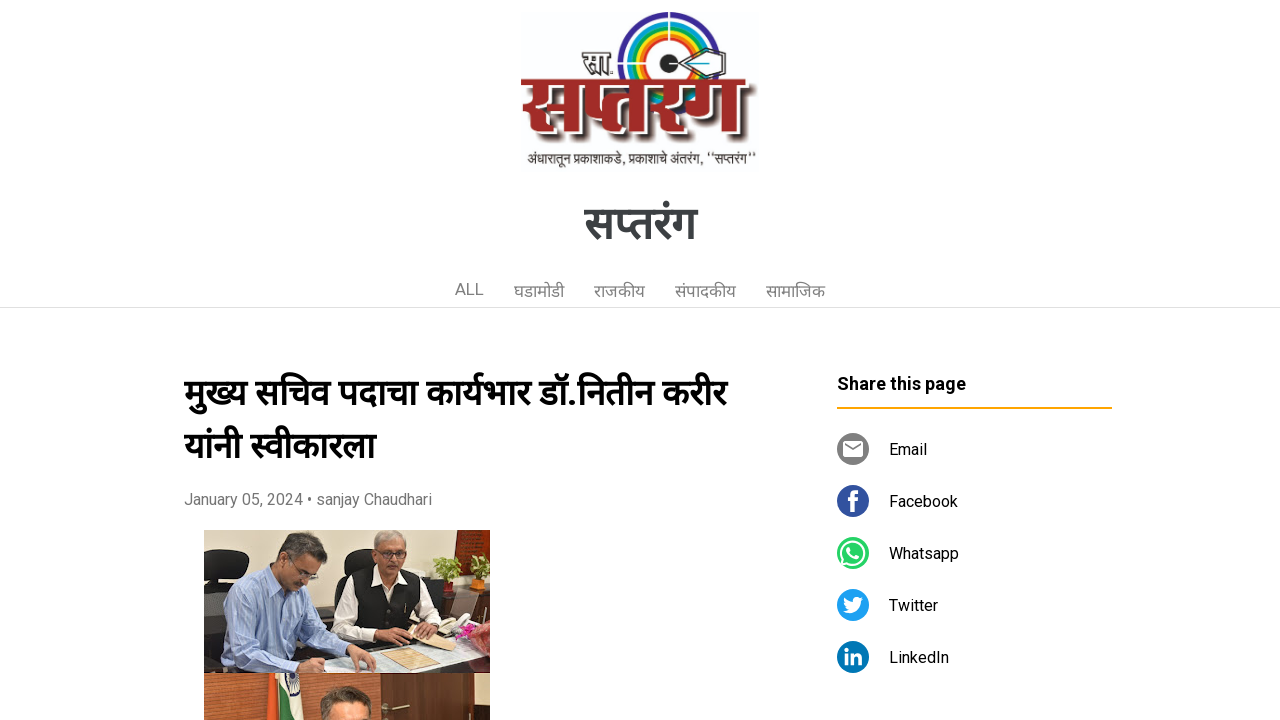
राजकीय (619, 291)
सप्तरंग (640, 224)
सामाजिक (795, 291)
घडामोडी (539, 291)
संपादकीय (705, 291)
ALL (469, 289)
